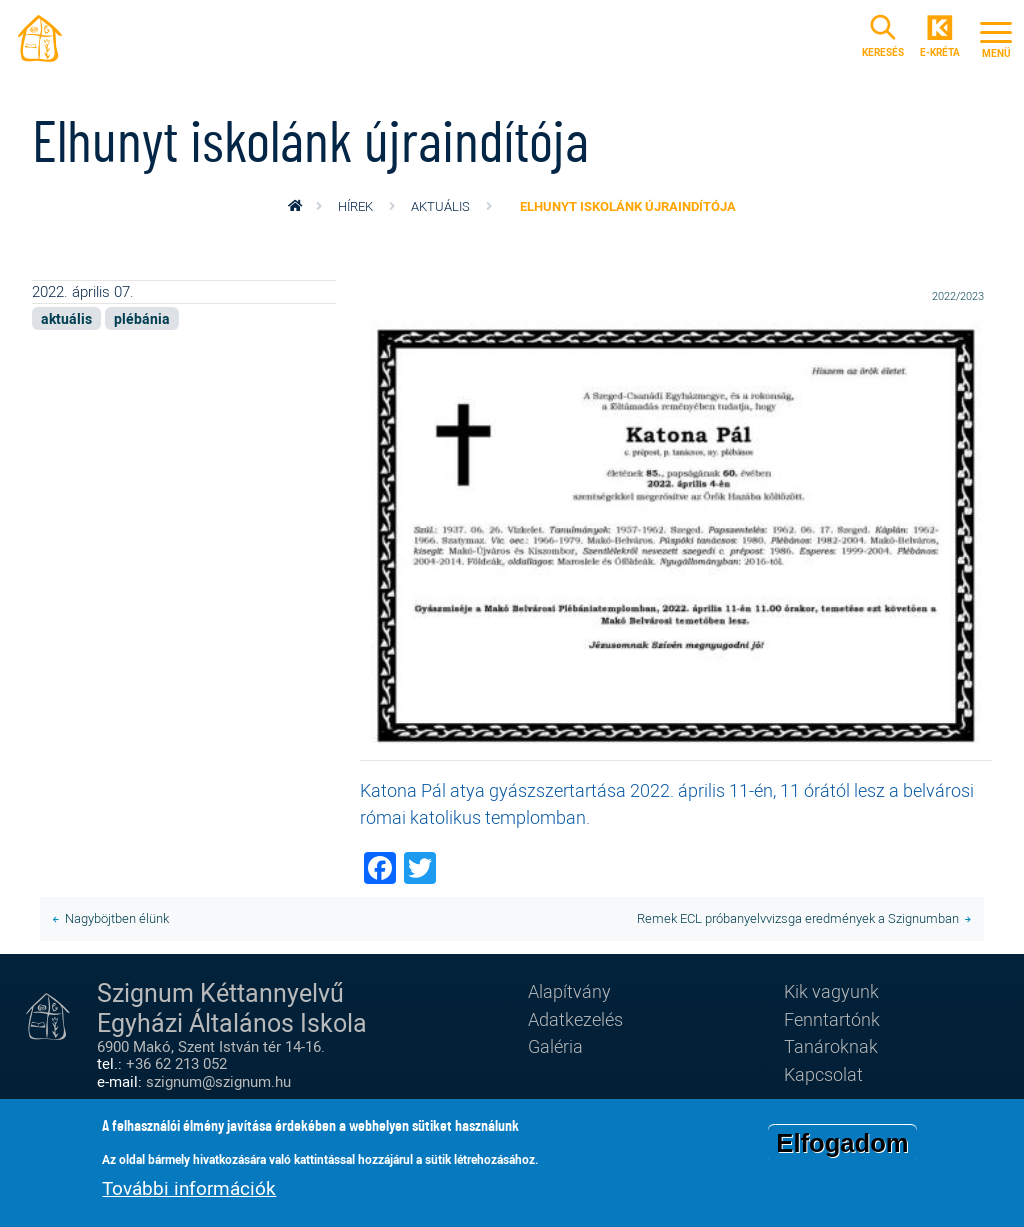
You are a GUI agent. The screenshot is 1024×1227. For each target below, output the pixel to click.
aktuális (440, 206)
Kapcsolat (823, 1074)
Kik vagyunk (831, 991)
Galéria (555, 1046)
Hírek (355, 206)
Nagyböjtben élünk (117, 918)
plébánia (142, 318)
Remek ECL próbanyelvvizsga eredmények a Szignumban (798, 918)
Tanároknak (831, 1046)
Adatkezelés (575, 1019)
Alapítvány (569, 991)
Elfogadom (842, 1145)
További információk (189, 1189)
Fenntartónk (832, 1019)
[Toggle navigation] (996, 36)
